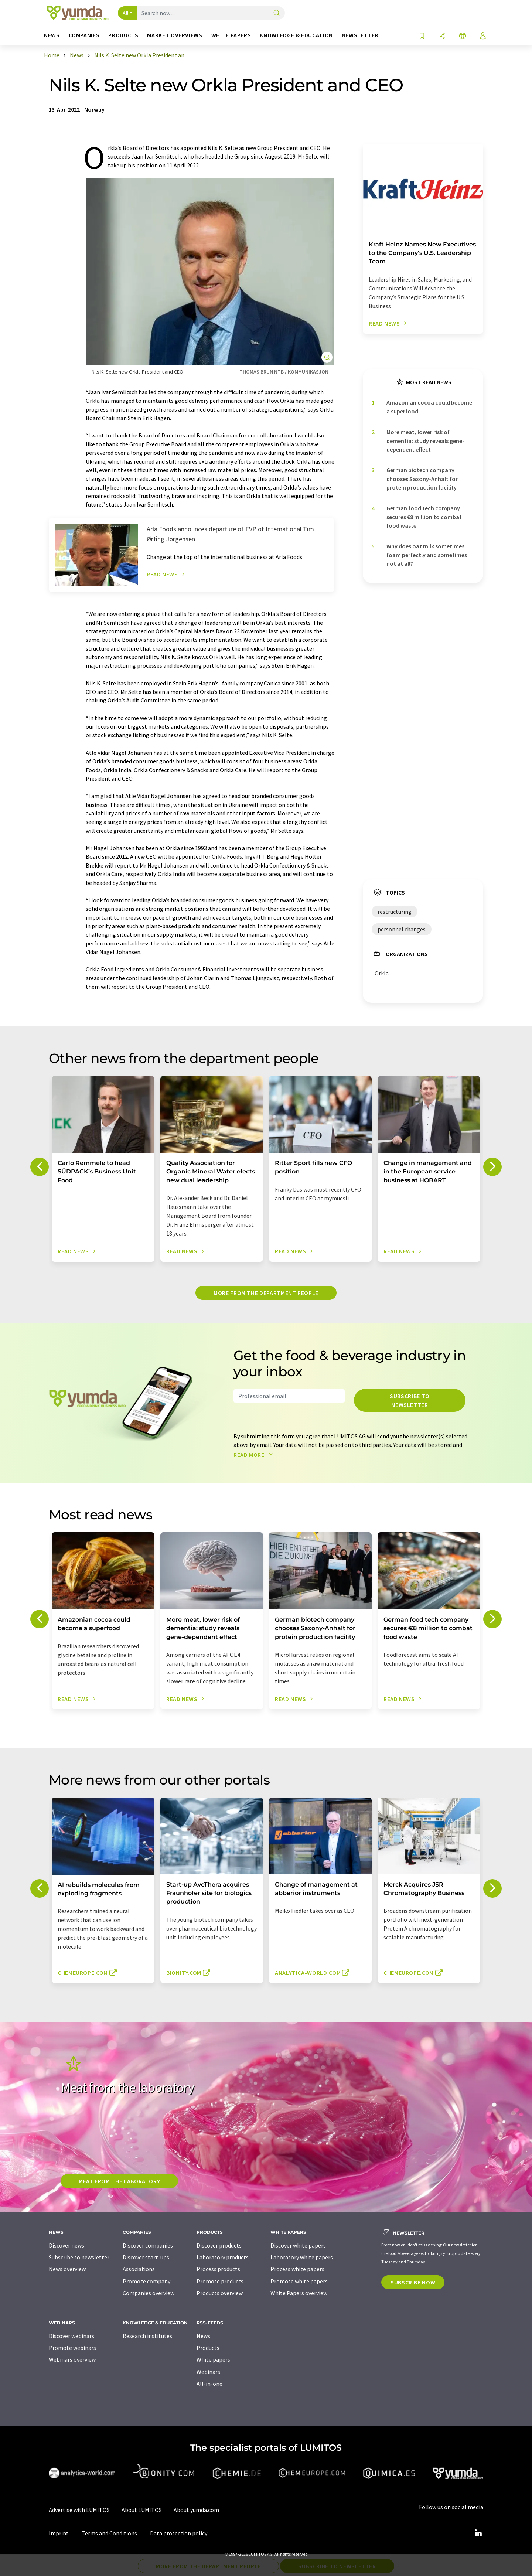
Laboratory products (223, 2257)
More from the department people (266, 1292)
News (203, 2336)
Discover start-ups (146, 2257)
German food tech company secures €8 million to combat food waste (424, 516)
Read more (254, 1454)
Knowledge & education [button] (296, 35)
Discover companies (148, 2245)
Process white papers (297, 2269)
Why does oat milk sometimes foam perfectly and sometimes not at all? (426, 554)
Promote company (146, 2281)
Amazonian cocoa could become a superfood (429, 407)
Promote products (220, 2281)
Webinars (208, 2371)
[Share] (442, 36)
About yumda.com (196, 2510)
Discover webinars (71, 2336)
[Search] (277, 13)
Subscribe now (413, 2282)
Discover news (66, 2245)
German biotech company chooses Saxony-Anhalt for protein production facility (422, 478)
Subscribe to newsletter (410, 1400)
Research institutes (147, 2336)
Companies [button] (84, 35)
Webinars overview (72, 2359)
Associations (139, 2269)
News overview (67, 2269)
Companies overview (148, 2293)
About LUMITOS (142, 2510)
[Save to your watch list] (422, 36)
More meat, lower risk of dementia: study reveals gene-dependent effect (425, 440)
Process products (218, 2269)
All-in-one (209, 2383)
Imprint (59, 2533)
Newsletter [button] (360, 35)
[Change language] (462, 36)
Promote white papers (299, 2281)
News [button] (52, 35)
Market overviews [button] (174, 35)
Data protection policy (178, 2533)
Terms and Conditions (109, 2533)
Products (208, 2347)
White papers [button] (231, 35)
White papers (213, 2359)
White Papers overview (298, 2293)
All (126, 13)
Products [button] (123, 35)
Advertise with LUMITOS (79, 2510)
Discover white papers (298, 2245)
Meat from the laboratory (119, 2181)
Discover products (219, 2245)
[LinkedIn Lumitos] (478, 2533)
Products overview (220, 2293)
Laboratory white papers (301, 2257)
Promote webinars (72, 2347)
